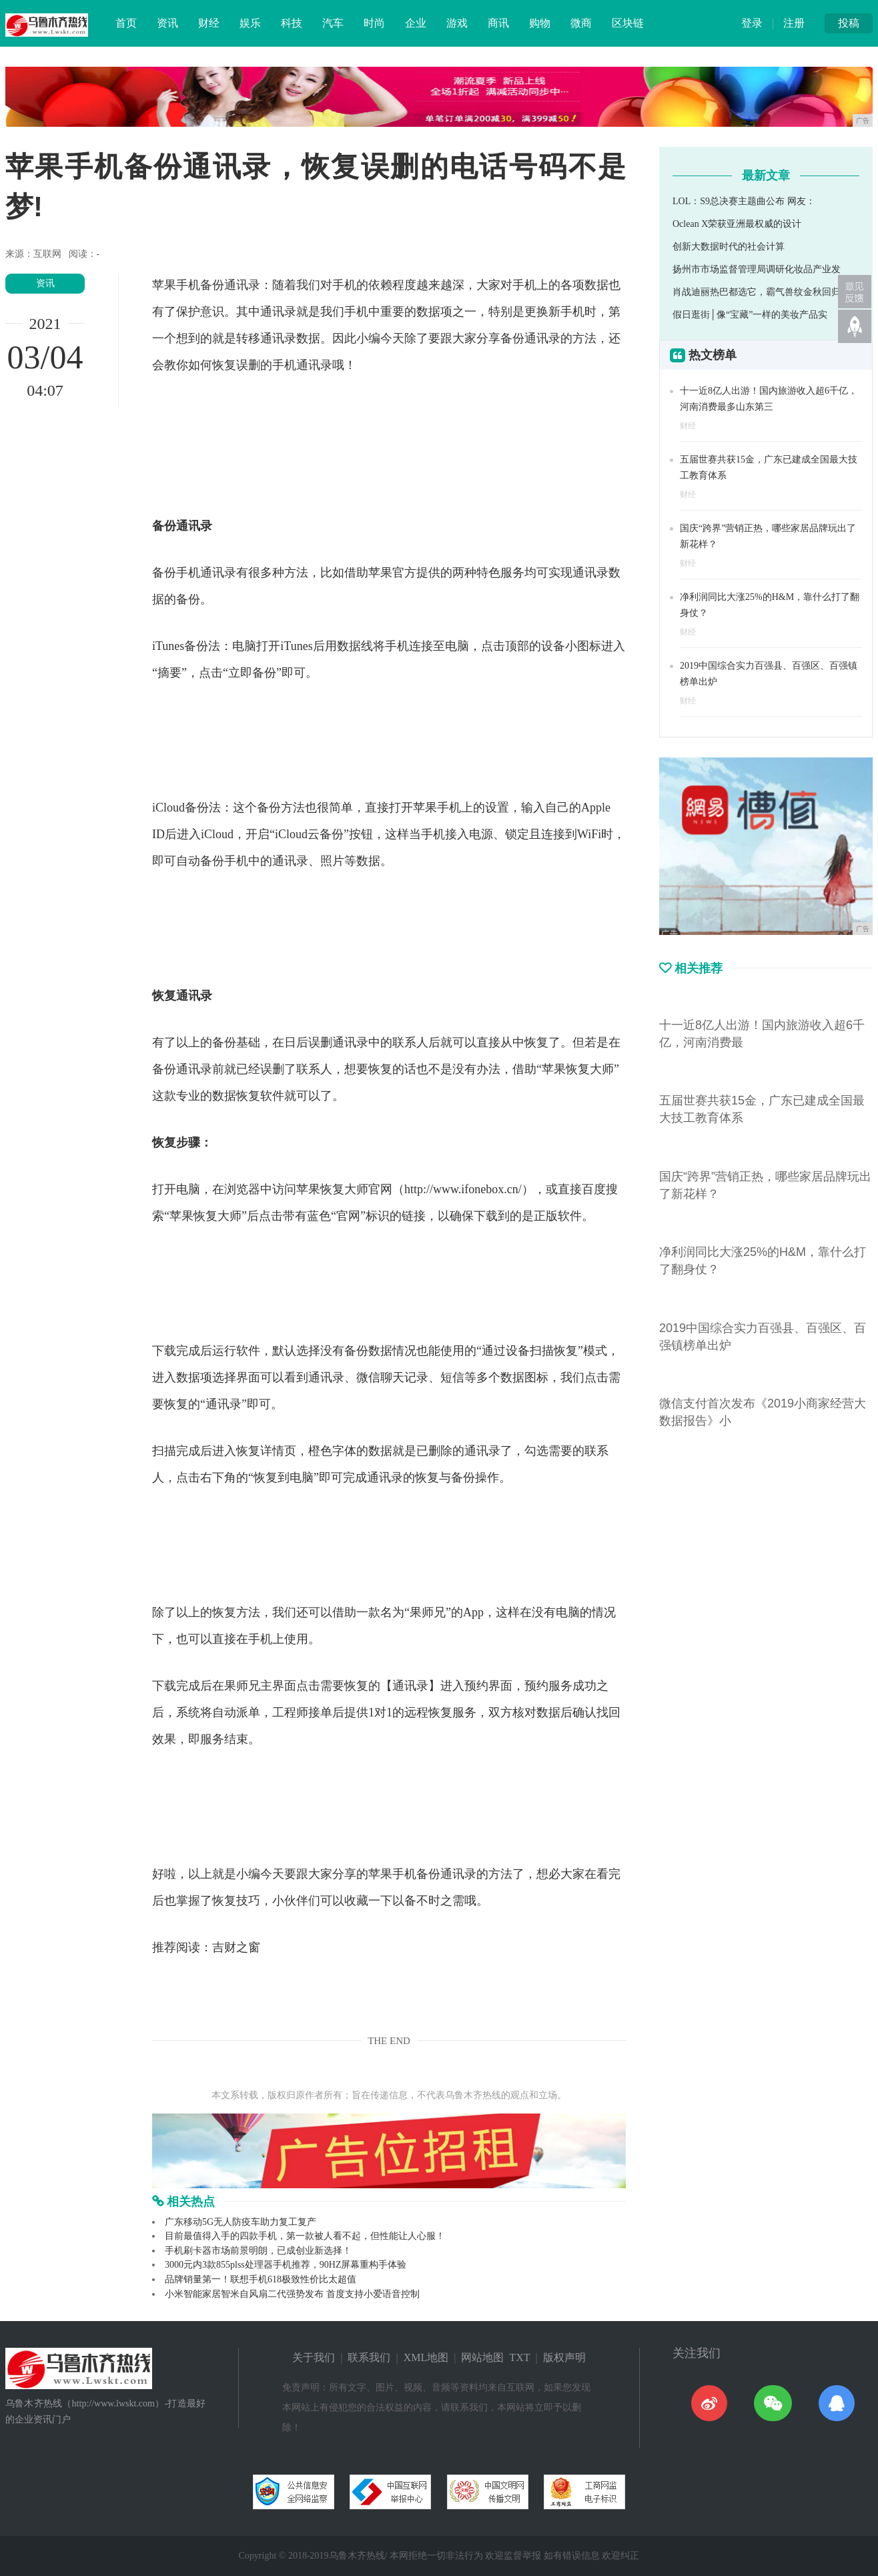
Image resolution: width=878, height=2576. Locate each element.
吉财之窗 (236, 1947)
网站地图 (482, 2357)
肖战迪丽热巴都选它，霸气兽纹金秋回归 (757, 292)
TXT (519, 2357)
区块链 (628, 23)
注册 (794, 23)
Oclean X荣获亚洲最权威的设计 (737, 224)
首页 (126, 23)
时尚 (374, 23)
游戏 (457, 23)
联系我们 (369, 2357)
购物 (539, 23)
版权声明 (564, 2357)
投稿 (848, 23)
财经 (209, 23)
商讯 (498, 23)
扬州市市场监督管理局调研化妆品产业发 (757, 269)
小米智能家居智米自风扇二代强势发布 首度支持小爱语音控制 (292, 2294)
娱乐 (250, 23)
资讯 (167, 23)
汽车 (333, 23)
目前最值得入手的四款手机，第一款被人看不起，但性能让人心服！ (305, 2236)
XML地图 (426, 2357)
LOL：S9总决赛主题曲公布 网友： (744, 201)
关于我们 (313, 2357)
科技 (291, 23)
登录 (752, 23)
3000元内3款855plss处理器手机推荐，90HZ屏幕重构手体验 (285, 2265)
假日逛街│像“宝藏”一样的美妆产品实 (750, 315)
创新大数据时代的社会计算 (729, 247)
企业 (415, 23)
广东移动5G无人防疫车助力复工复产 (240, 2222)
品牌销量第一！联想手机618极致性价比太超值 (260, 2279)
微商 (581, 23)
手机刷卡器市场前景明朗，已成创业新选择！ (258, 2251)
